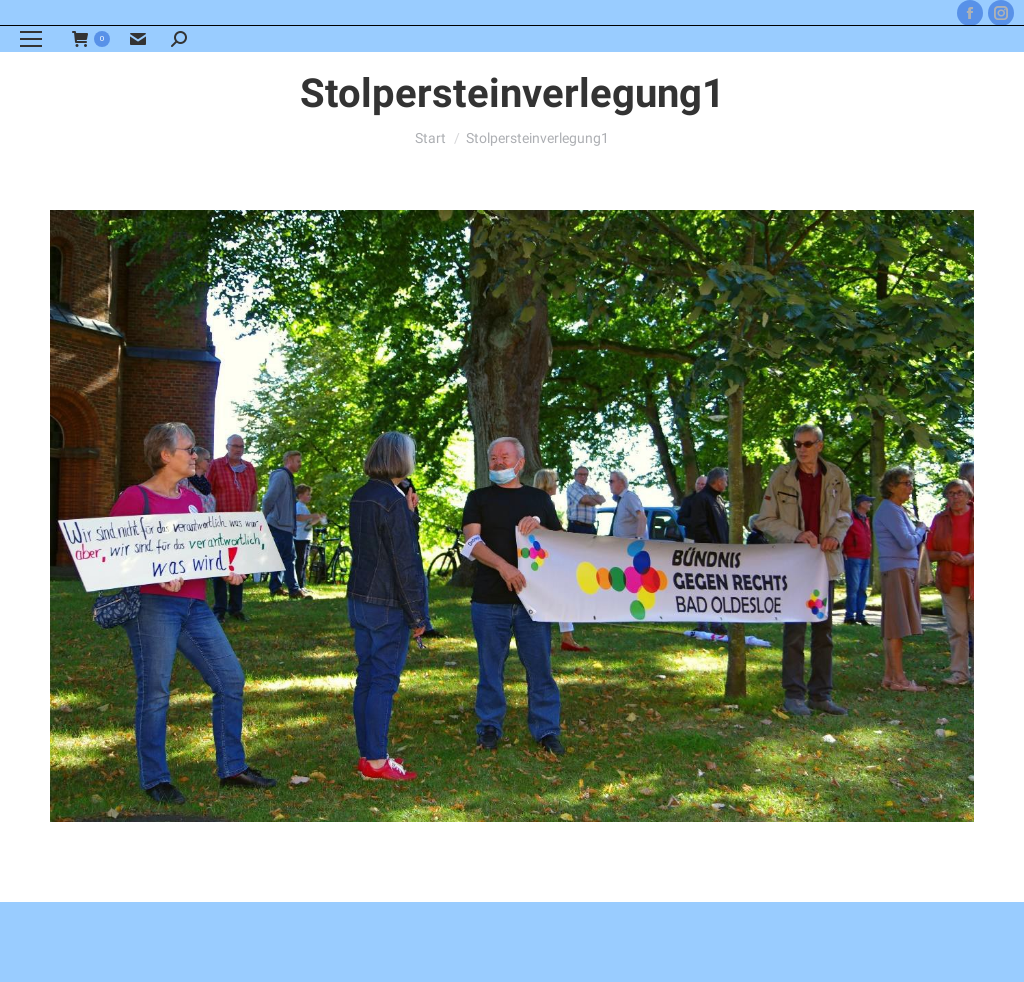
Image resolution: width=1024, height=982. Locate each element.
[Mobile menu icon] (31, 39)
